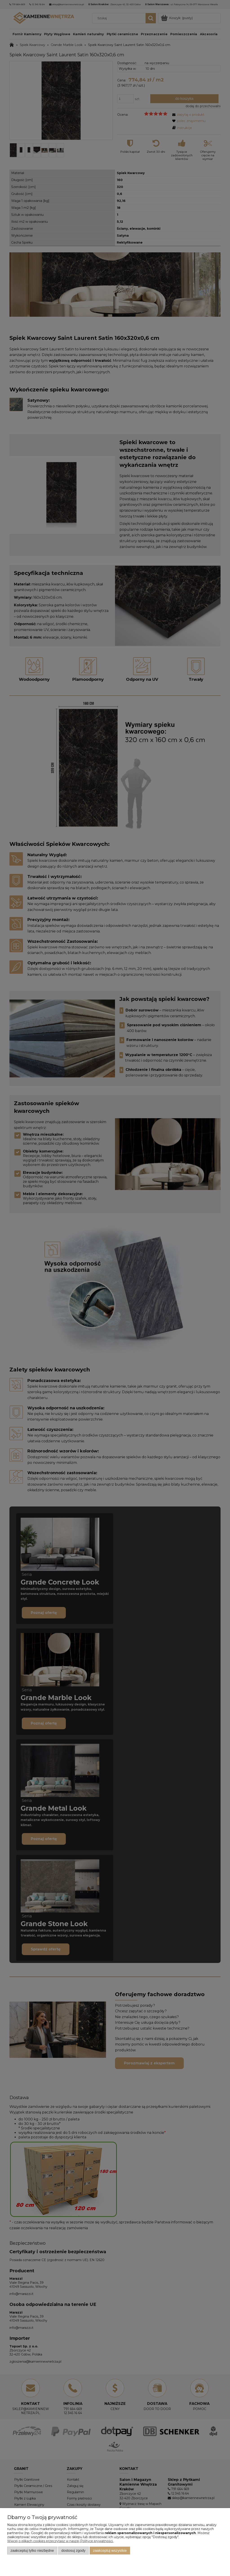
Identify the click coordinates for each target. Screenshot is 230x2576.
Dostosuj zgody (73, 2550)
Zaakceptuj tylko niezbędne (32, 2550)
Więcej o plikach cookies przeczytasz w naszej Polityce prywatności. (60, 2541)
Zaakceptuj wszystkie (110, 2550)
